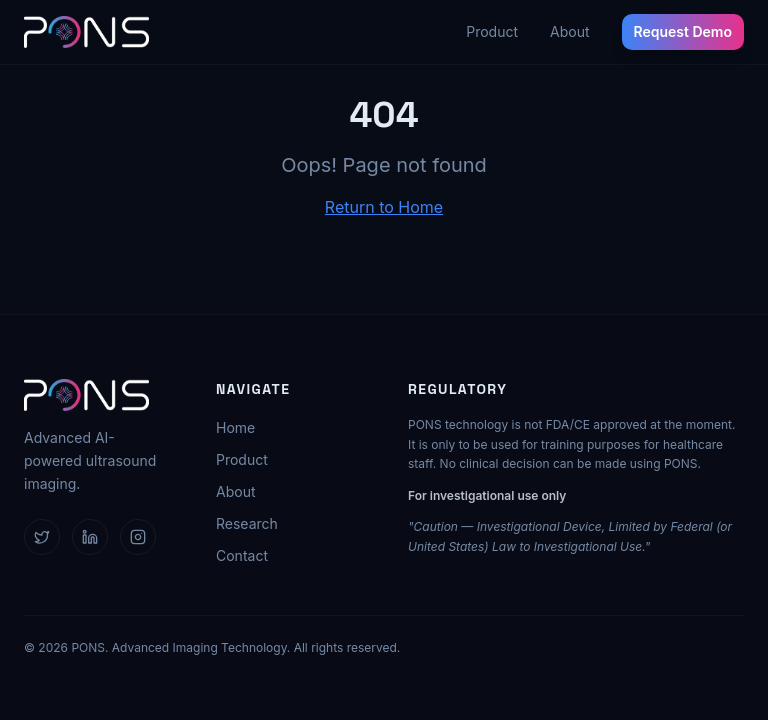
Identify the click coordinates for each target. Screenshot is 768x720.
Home (235, 427)
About (569, 31)
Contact (242, 555)
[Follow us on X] (42, 537)
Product (492, 31)
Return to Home (384, 207)
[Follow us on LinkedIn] (90, 537)
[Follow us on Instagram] (138, 537)
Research (247, 523)
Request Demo (683, 31)
